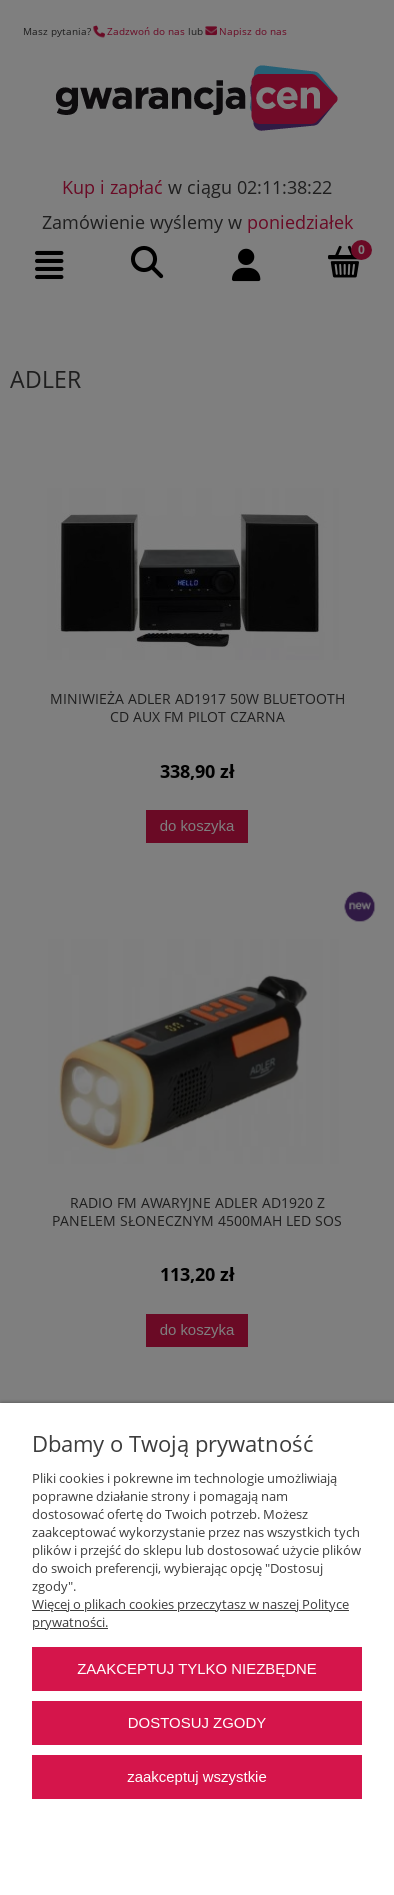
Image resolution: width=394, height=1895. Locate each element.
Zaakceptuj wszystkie (196, 1776)
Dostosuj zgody (197, 1722)
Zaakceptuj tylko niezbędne (197, 1668)
